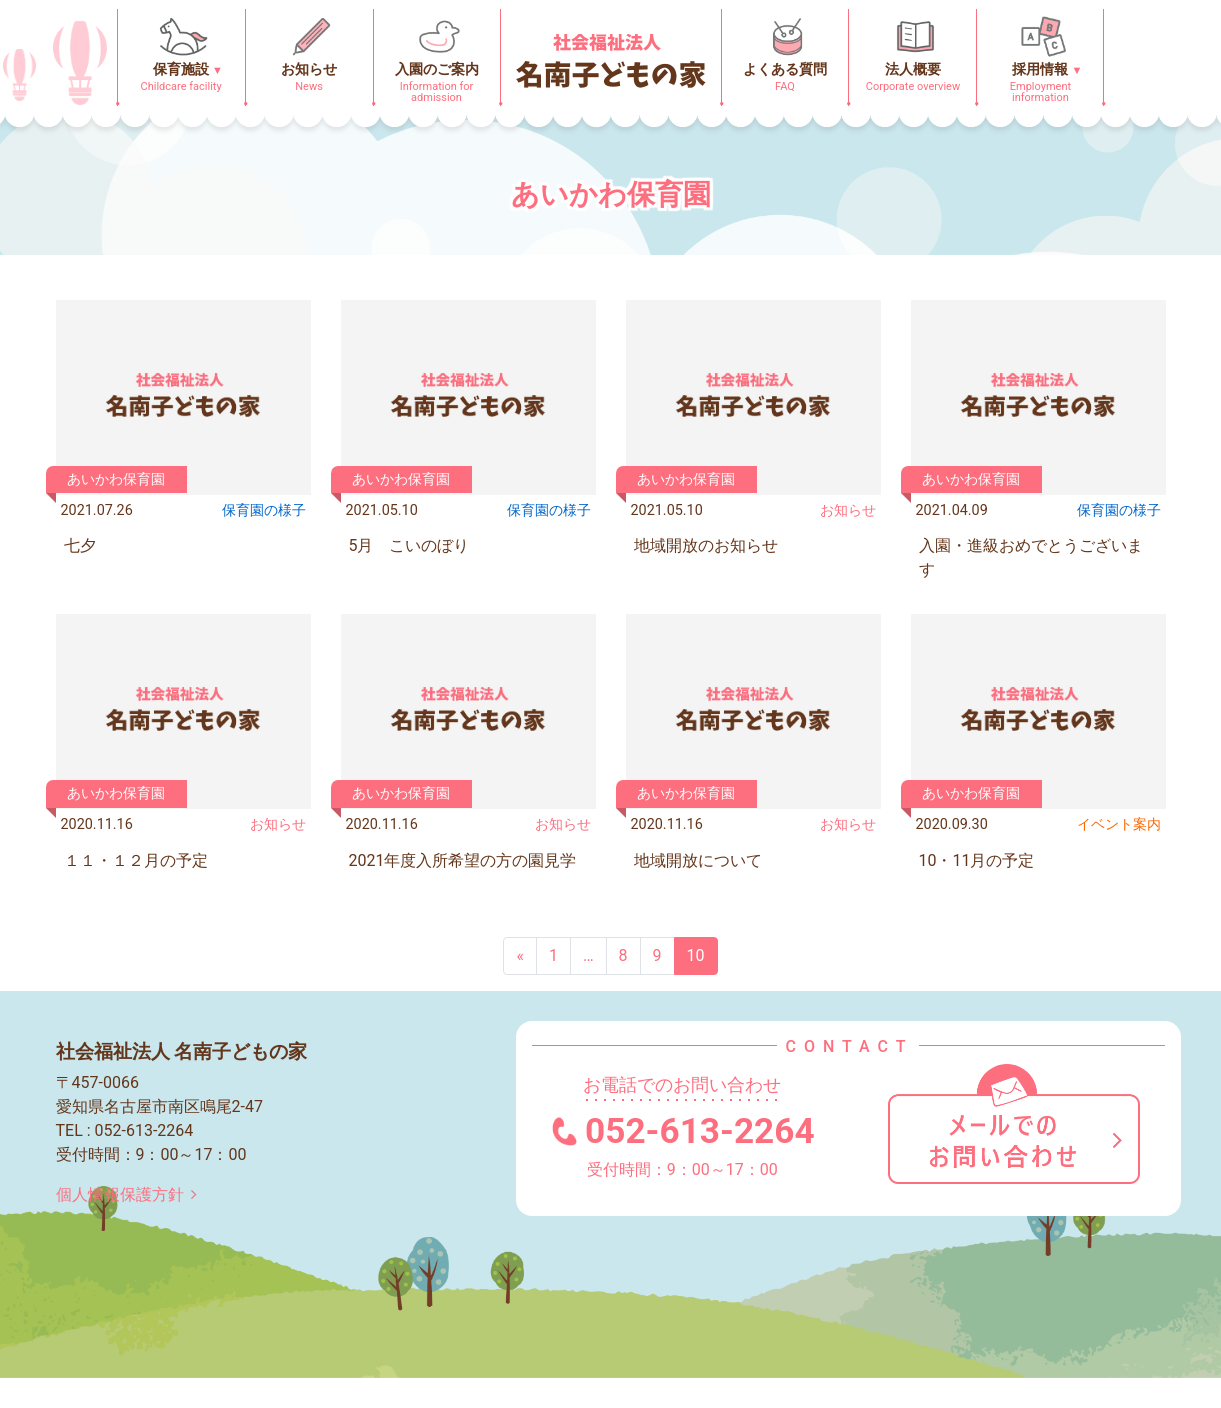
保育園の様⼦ (264, 510)
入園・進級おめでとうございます (1031, 557)
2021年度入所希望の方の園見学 (463, 860)
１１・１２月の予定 (136, 860)
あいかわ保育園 (116, 479)
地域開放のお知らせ (706, 545)
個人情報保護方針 (130, 1194)
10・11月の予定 (977, 860)
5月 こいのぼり (409, 545)
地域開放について (698, 860)
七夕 (80, 545)
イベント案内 (1119, 824)
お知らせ (848, 510)
